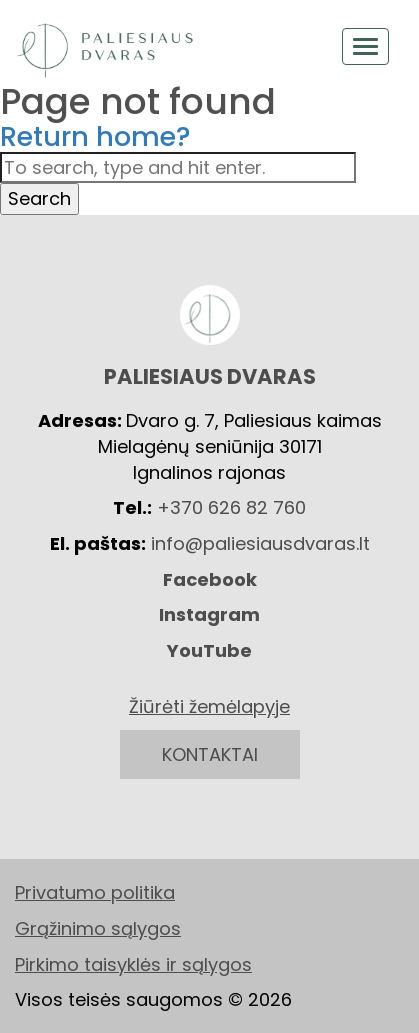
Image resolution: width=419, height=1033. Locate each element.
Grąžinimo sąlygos (98, 928)
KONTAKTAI (210, 754)
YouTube (209, 650)
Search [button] (39, 198)
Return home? (95, 136)
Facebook (210, 579)
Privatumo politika (95, 892)
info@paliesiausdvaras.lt (260, 543)
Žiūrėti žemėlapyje (209, 706)
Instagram (209, 614)
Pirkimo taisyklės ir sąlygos (133, 964)
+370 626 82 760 (231, 507)
